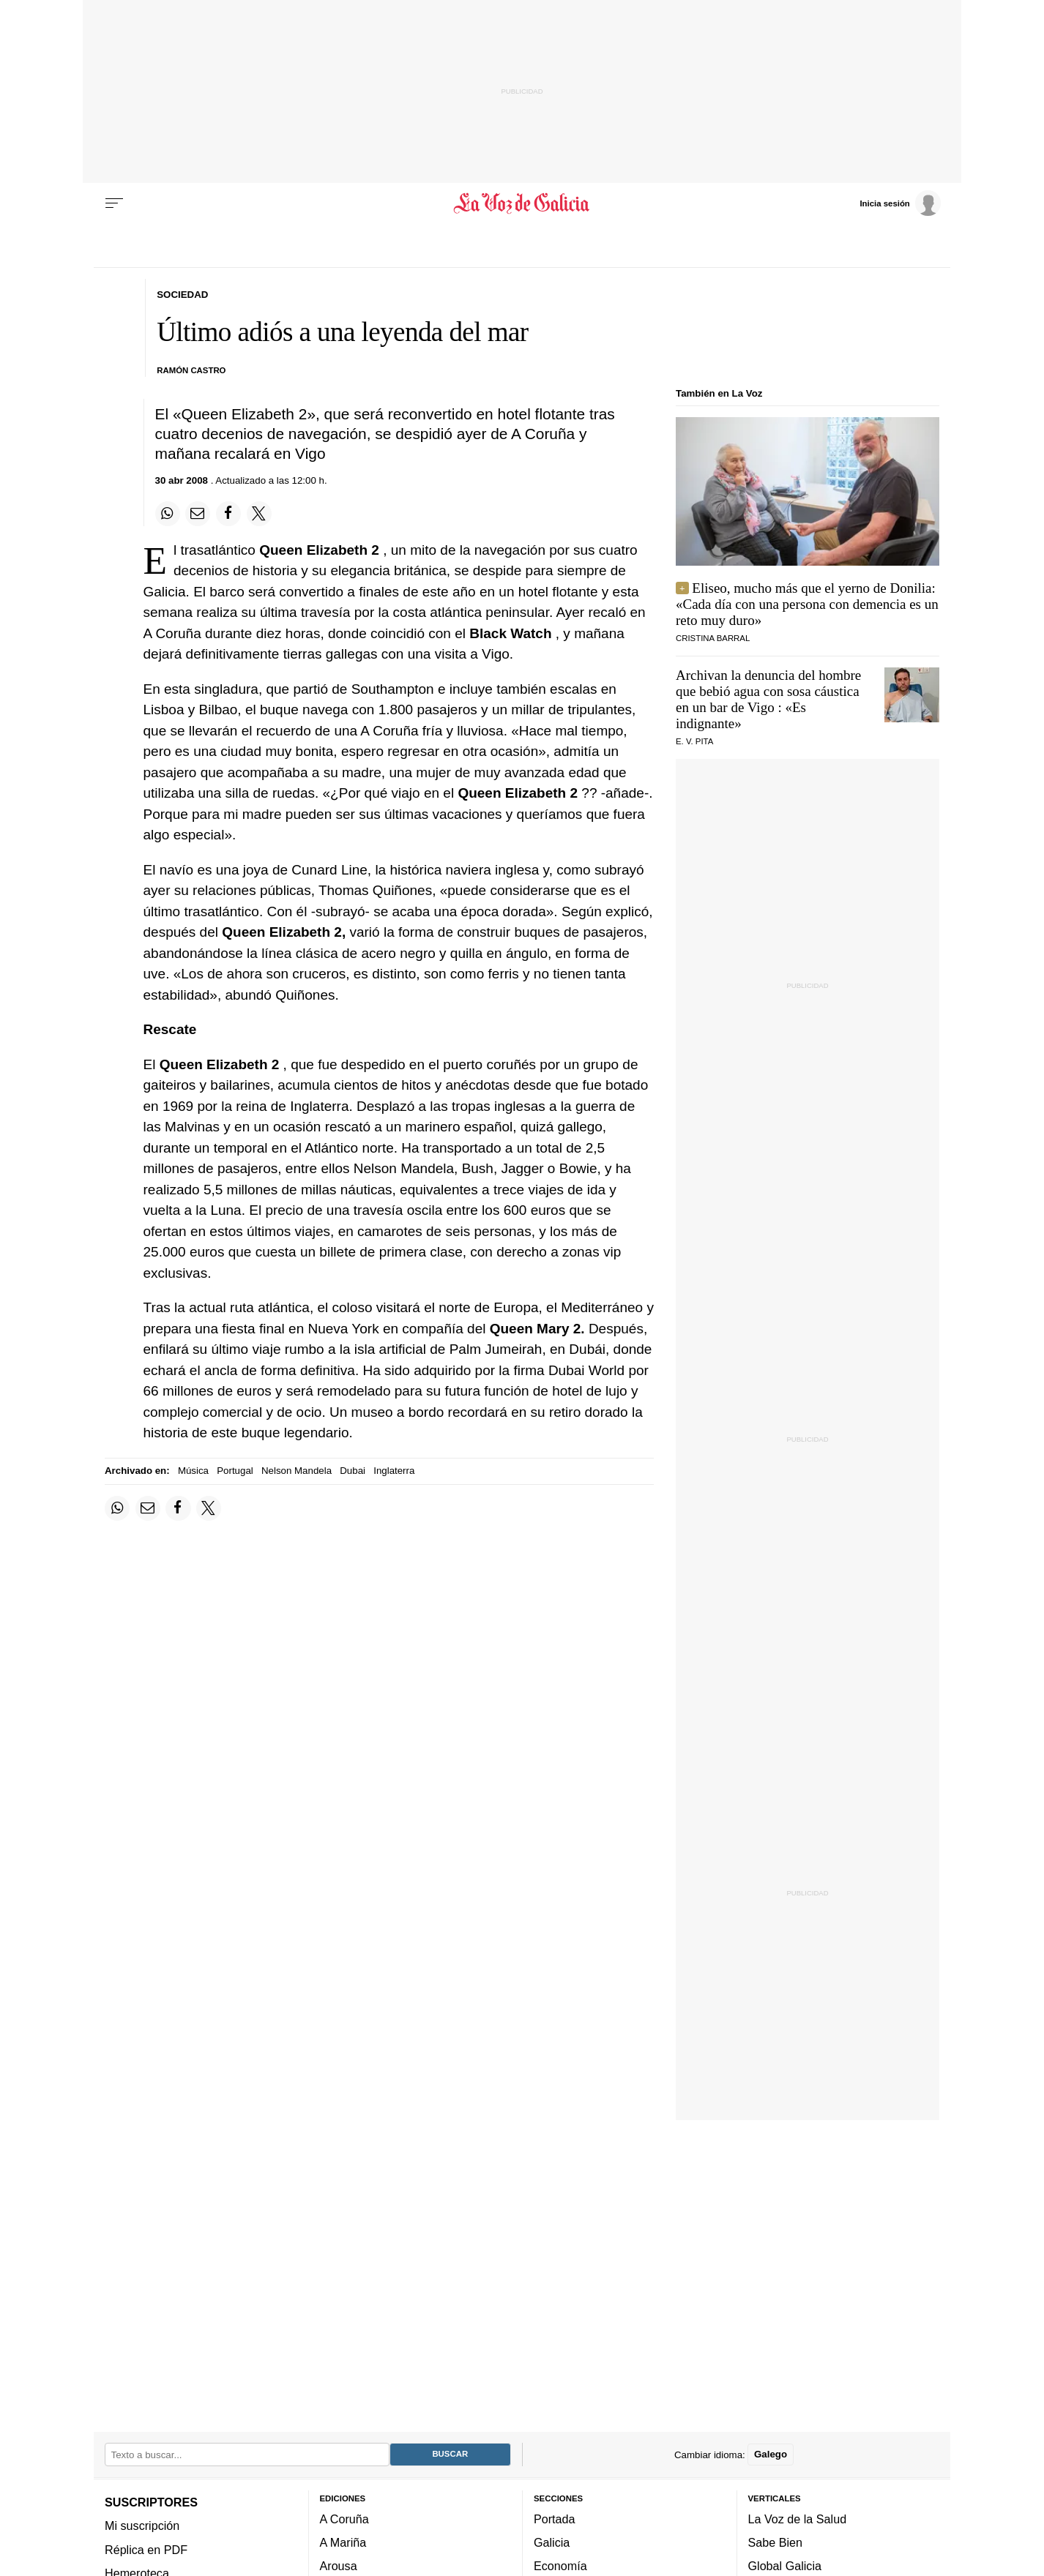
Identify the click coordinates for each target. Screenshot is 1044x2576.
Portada (554, 2519)
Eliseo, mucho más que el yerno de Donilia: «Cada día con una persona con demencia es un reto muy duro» (807, 604)
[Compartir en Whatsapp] (167, 513)
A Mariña (343, 2542)
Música (193, 1470)
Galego (770, 2454)
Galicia (552, 2542)
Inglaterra (393, 1470)
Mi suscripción (142, 2525)
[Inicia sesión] (899, 203)
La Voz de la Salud (797, 2519)
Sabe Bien (775, 2542)
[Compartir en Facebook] (228, 513)
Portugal (235, 1470)
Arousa (338, 2565)
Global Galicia (784, 2565)
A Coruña (344, 2519)
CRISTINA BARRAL (713, 638)
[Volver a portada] (522, 203)
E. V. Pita (694, 741)
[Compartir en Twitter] (259, 513)
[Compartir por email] (197, 513)
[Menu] (114, 203)
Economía (560, 2565)
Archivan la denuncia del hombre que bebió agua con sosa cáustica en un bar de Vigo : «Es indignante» (768, 699)
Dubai (352, 1470)
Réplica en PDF (146, 2549)
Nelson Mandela (296, 1470)
